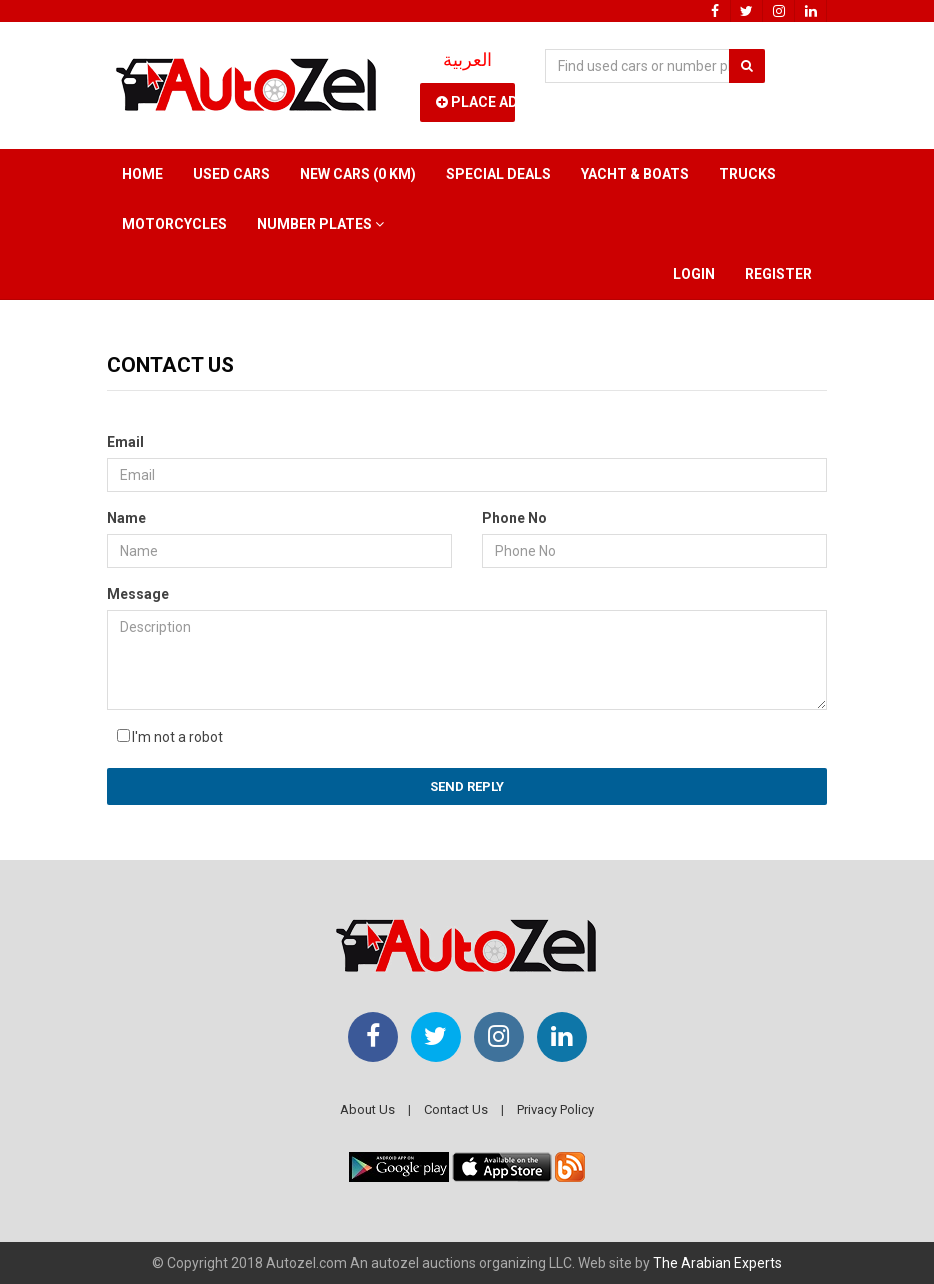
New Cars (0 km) (358, 174)
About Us (367, 1109)
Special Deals (498, 174)
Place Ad (475, 102)
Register (778, 274)
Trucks (747, 174)
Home (142, 174)
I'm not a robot (177, 737)
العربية (467, 60)
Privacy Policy (555, 1109)
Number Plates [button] (320, 224)
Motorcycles (174, 224)
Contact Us (456, 1109)
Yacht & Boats (635, 174)
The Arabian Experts (717, 1263)
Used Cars (231, 174)
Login (694, 274)
